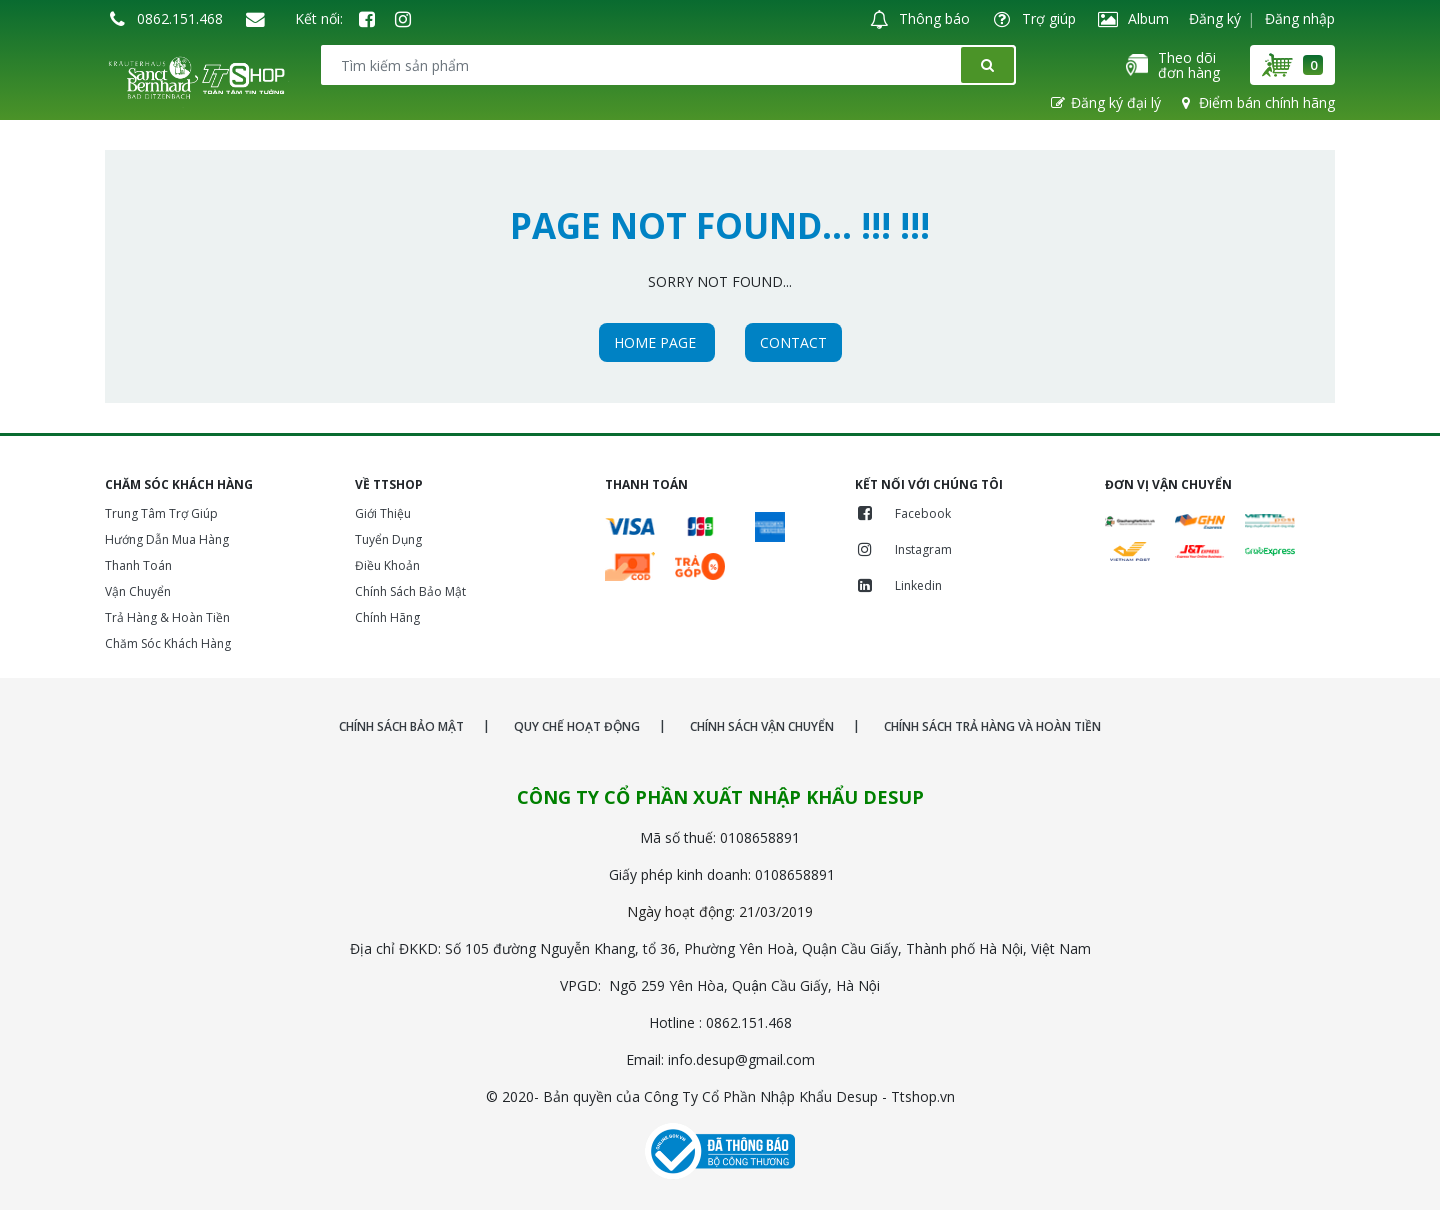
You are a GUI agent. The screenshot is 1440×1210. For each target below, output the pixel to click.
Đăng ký (1215, 18)
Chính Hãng (387, 617)
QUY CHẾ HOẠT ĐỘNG (577, 726)
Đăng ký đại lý (1105, 102)
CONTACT (793, 342)
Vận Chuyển (138, 591)
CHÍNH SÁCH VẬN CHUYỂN (762, 726)
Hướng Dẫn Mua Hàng (167, 539)
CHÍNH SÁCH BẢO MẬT (401, 726)
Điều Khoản (387, 565)
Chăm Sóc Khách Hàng (168, 643)
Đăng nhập (1300, 18)
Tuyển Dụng (388, 539)
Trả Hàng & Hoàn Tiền (167, 617)
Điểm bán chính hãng (1256, 102)
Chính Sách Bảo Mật (410, 591)
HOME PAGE (657, 342)
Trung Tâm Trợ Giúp (161, 513)
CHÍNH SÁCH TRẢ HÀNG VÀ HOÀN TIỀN (992, 726)
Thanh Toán (138, 565)
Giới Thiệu (383, 513)
